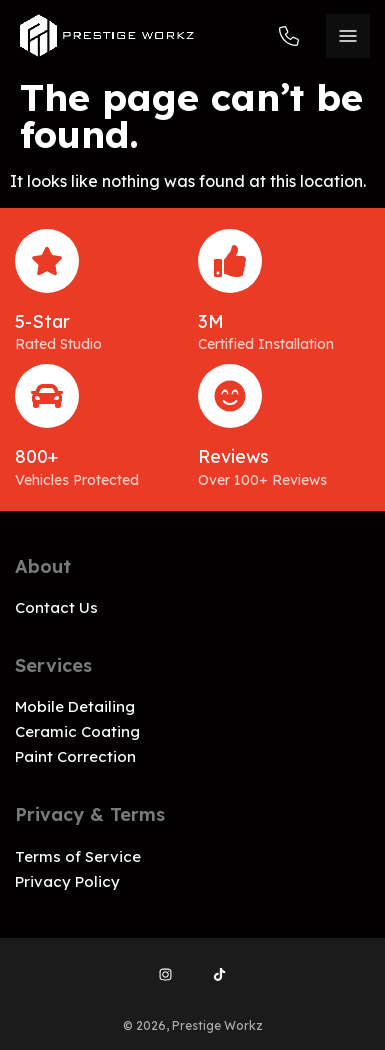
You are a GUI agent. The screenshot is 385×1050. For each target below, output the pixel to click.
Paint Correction (75, 756)
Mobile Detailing (75, 706)
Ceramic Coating (77, 731)
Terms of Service (78, 856)
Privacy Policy (67, 881)
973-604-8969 (289, 36)
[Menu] (348, 36)
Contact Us (56, 607)
